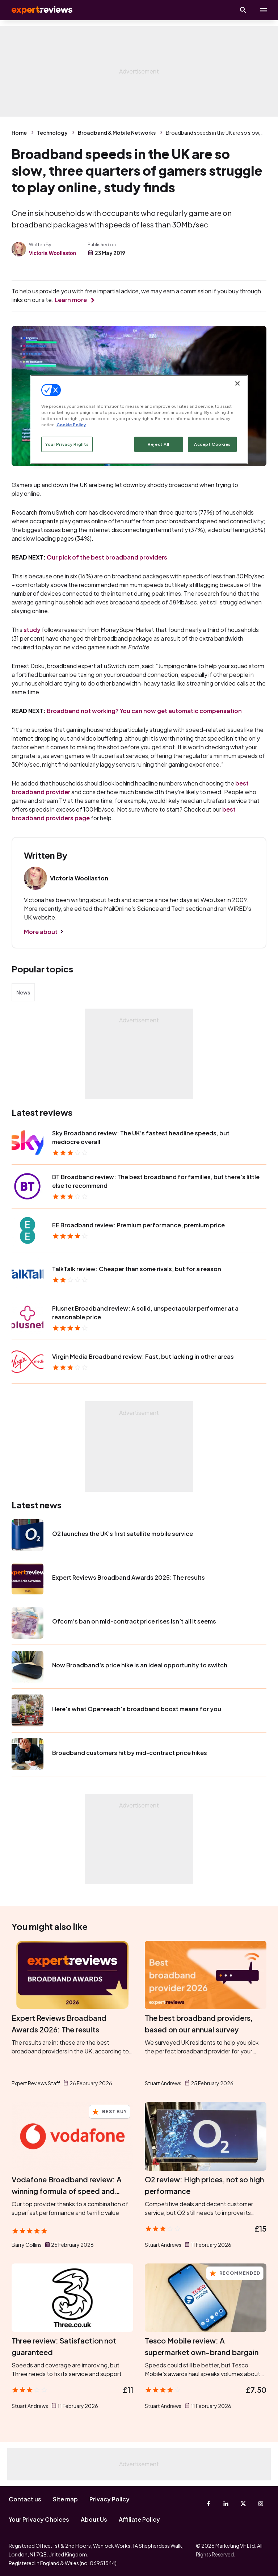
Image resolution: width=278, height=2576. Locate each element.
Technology (52, 132)
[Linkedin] (226, 2503)
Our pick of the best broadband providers (107, 557)
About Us (94, 2519)
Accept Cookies (212, 444)
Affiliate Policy (139, 2519)
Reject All (158, 444)
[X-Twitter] (243, 2503)
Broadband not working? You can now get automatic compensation (144, 711)
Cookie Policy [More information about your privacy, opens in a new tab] (71, 424)
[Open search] (243, 10)
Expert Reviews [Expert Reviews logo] (36, 10)
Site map (65, 2499)
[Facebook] (208, 2503)
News (23, 992)
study (32, 629)
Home (19, 132)
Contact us (25, 2499)
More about (41, 931)
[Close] (237, 383)
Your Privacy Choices (39, 2519)
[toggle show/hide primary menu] (263, 10)
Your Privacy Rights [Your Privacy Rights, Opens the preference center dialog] (67, 444)
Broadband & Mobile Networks (117, 132)
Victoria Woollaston (52, 253)
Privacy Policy (109, 2499)
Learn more (71, 299)
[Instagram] (260, 2503)
